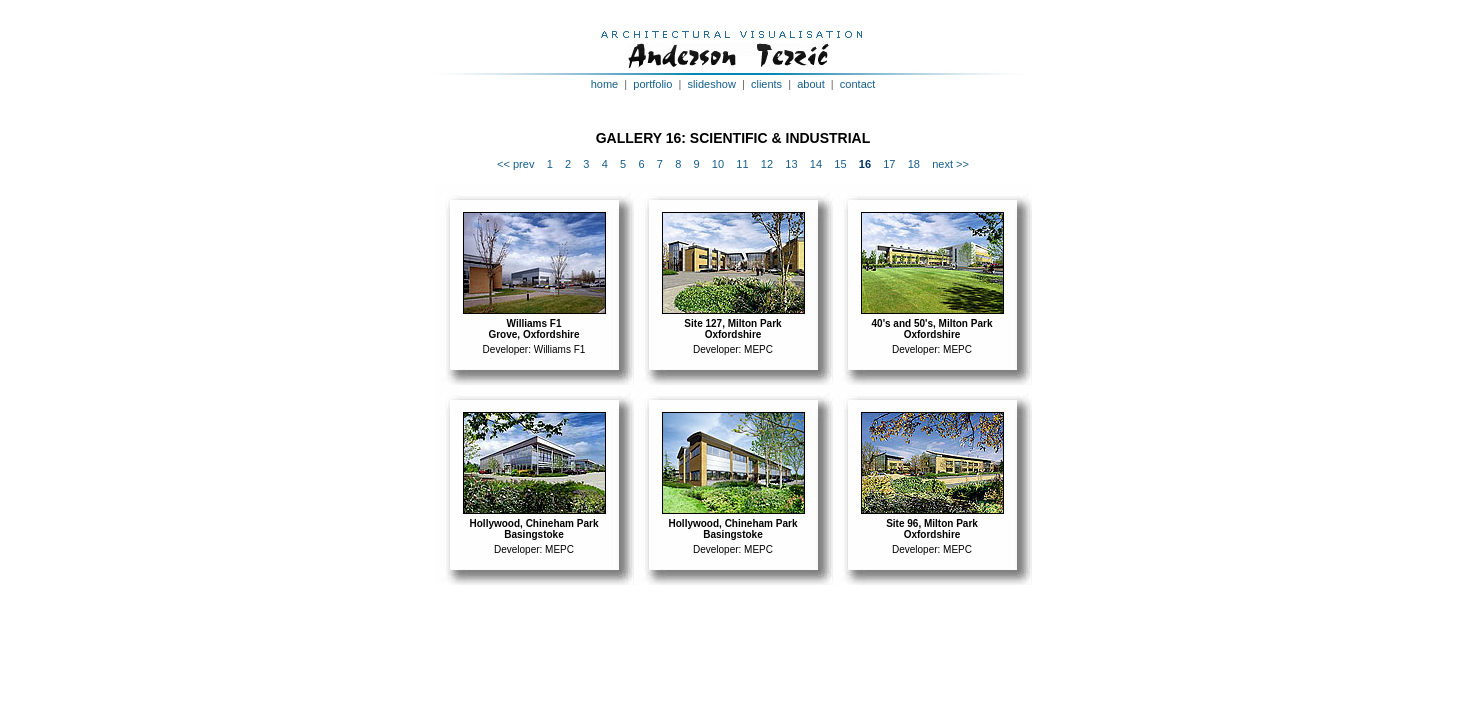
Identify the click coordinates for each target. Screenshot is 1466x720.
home (605, 84)
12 (767, 164)
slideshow (712, 84)
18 (914, 164)
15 (840, 164)
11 (742, 164)
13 (791, 164)
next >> (950, 164)
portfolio (652, 84)
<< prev (515, 164)
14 (816, 164)
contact (857, 84)
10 (718, 164)
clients (766, 84)
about (811, 84)
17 (889, 164)
